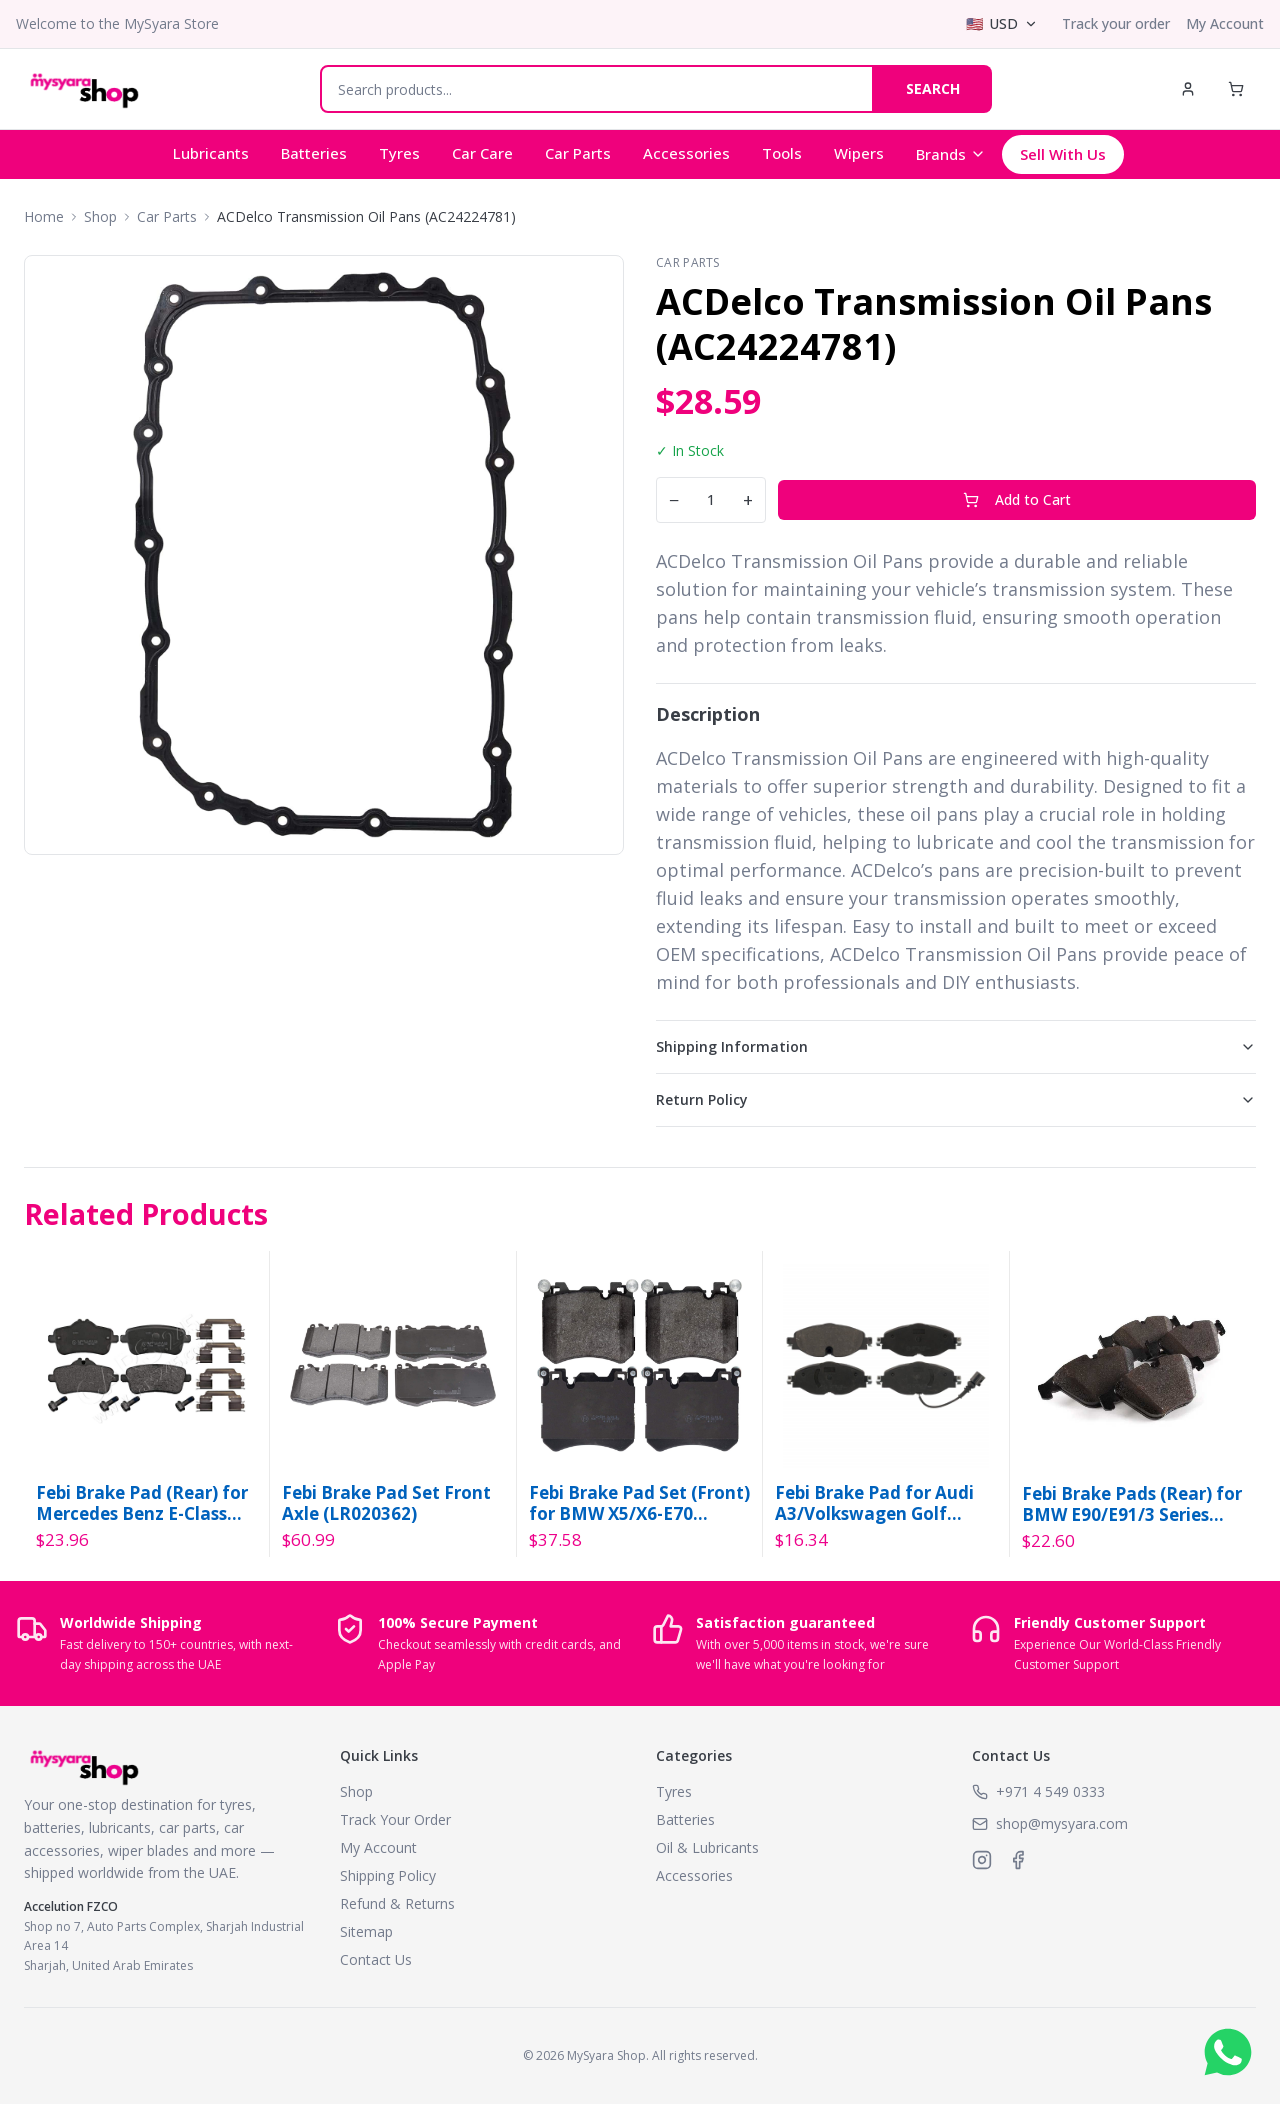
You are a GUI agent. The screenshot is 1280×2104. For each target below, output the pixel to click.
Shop (100, 216)
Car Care (482, 153)
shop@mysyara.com (1062, 1823)
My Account (1225, 23)
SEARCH (933, 88)
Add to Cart (1017, 499)
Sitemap (366, 1931)
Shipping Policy (388, 1875)
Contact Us (376, 1959)
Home (44, 216)
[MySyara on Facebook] (1018, 1860)
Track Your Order (395, 1819)
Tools (782, 153)
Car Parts (578, 153)
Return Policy (956, 1099)
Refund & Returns (397, 1903)
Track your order (1116, 23)
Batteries (314, 153)
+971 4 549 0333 (1050, 1791)
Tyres (399, 153)
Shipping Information (956, 1046)
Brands (951, 154)
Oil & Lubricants (707, 1847)
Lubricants (211, 153)
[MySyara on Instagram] (982, 1860)
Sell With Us (1063, 154)
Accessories (686, 153)
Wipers (859, 153)
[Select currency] (1002, 24)
